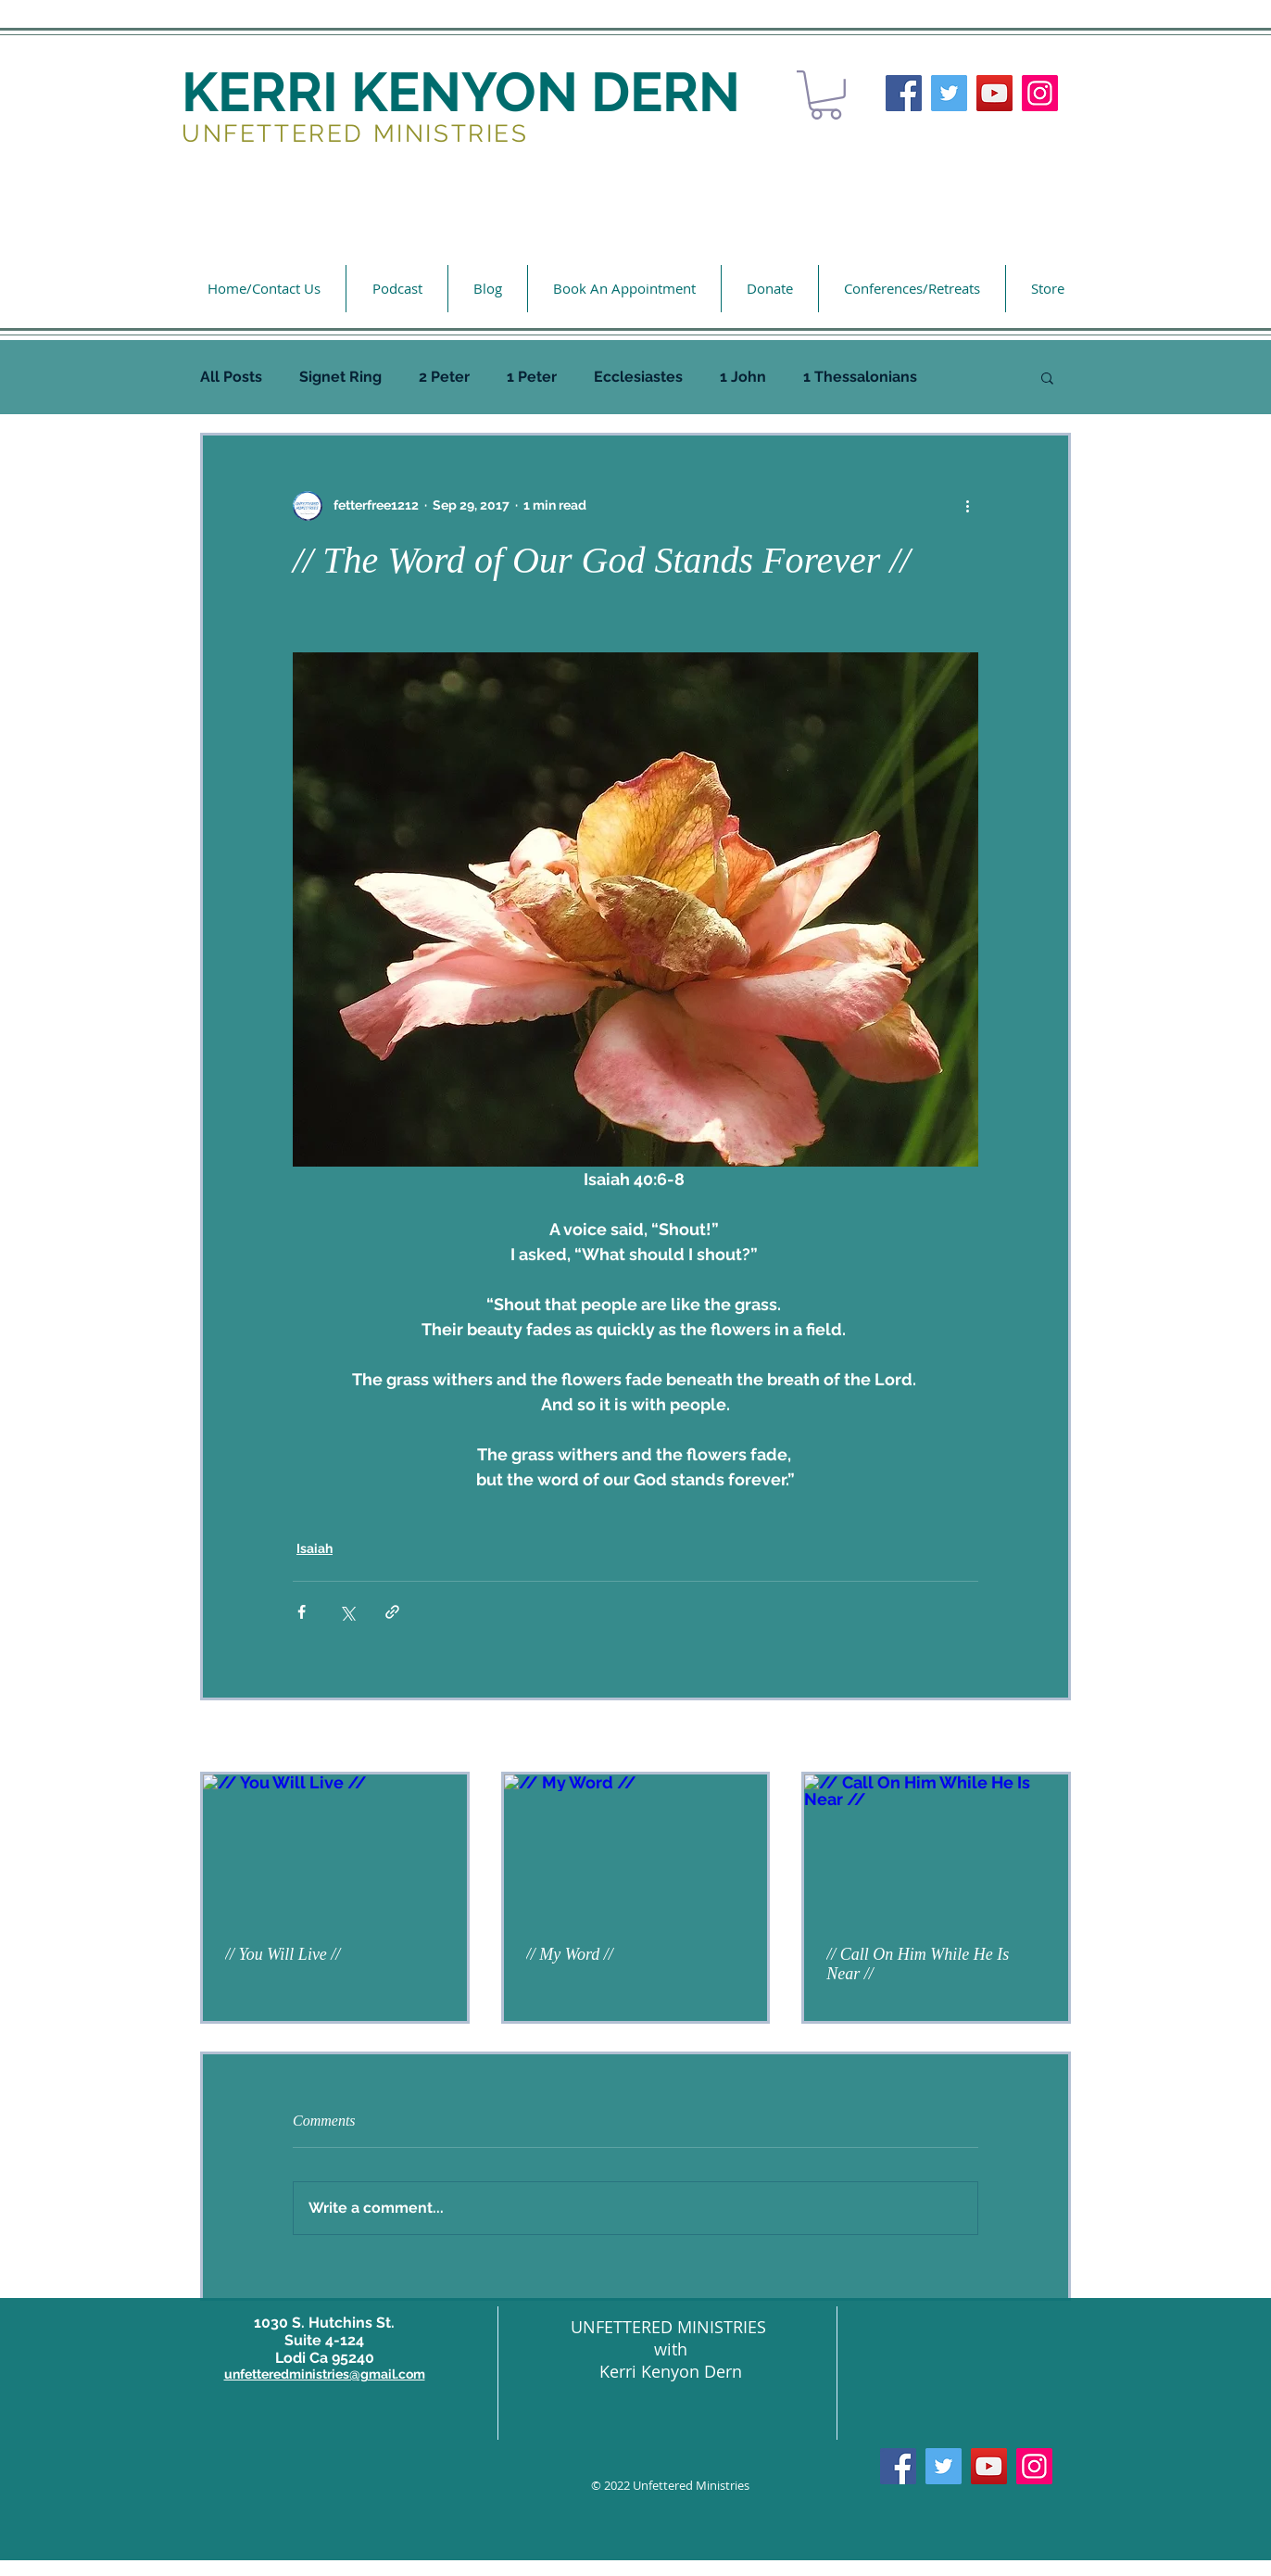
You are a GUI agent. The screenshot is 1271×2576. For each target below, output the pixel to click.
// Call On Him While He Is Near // (917, 1964)
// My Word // (569, 1954)
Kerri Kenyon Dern (670, 2371)
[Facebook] (904, 93)
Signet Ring (340, 376)
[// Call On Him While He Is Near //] (936, 1848)
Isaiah (314, 1548)
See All (1050, 1737)
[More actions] (967, 506)
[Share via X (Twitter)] (347, 1612)
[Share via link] (392, 1612)
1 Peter (532, 376)
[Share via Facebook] (301, 1612)
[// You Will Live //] (335, 1848)
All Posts (231, 376)
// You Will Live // (282, 1954)
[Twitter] (949, 93)
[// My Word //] (636, 1848)
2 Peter (444, 376)
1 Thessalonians (860, 376)
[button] (826, 95)
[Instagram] (1040, 93)
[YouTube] (994, 93)
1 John (743, 376)
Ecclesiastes (638, 376)
